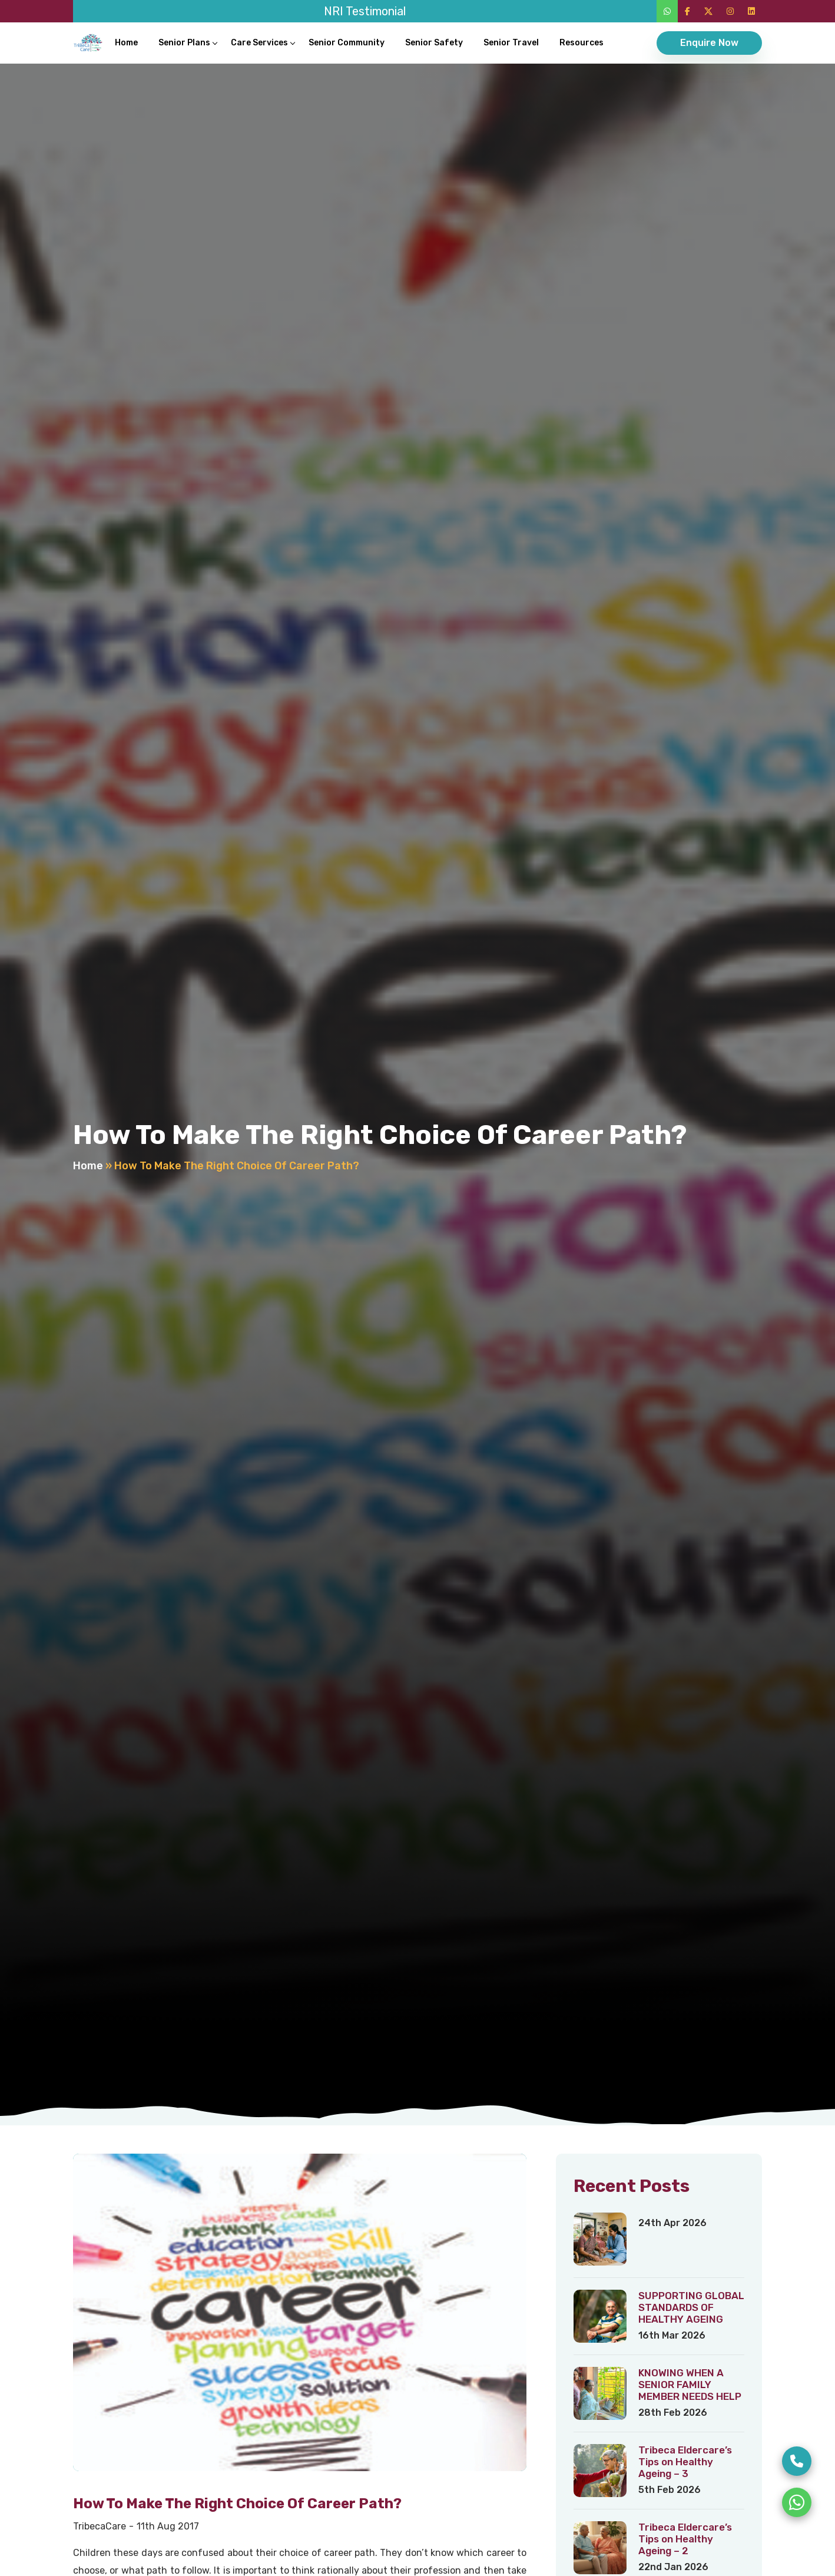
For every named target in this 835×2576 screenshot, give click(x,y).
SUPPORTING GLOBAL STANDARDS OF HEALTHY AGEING (691, 2307)
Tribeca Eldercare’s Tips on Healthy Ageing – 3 (685, 2461)
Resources (581, 43)
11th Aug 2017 (168, 2526)
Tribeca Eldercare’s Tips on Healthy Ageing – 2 (685, 2539)
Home (126, 43)
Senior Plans (184, 43)
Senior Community (347, 43)
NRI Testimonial (365, 11)
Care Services (259, 43)
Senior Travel (511, 43)
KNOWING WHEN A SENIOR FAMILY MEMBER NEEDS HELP (689, 2384)
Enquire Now (709, 42)
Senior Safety (434, 43)
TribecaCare (99, 2526)
